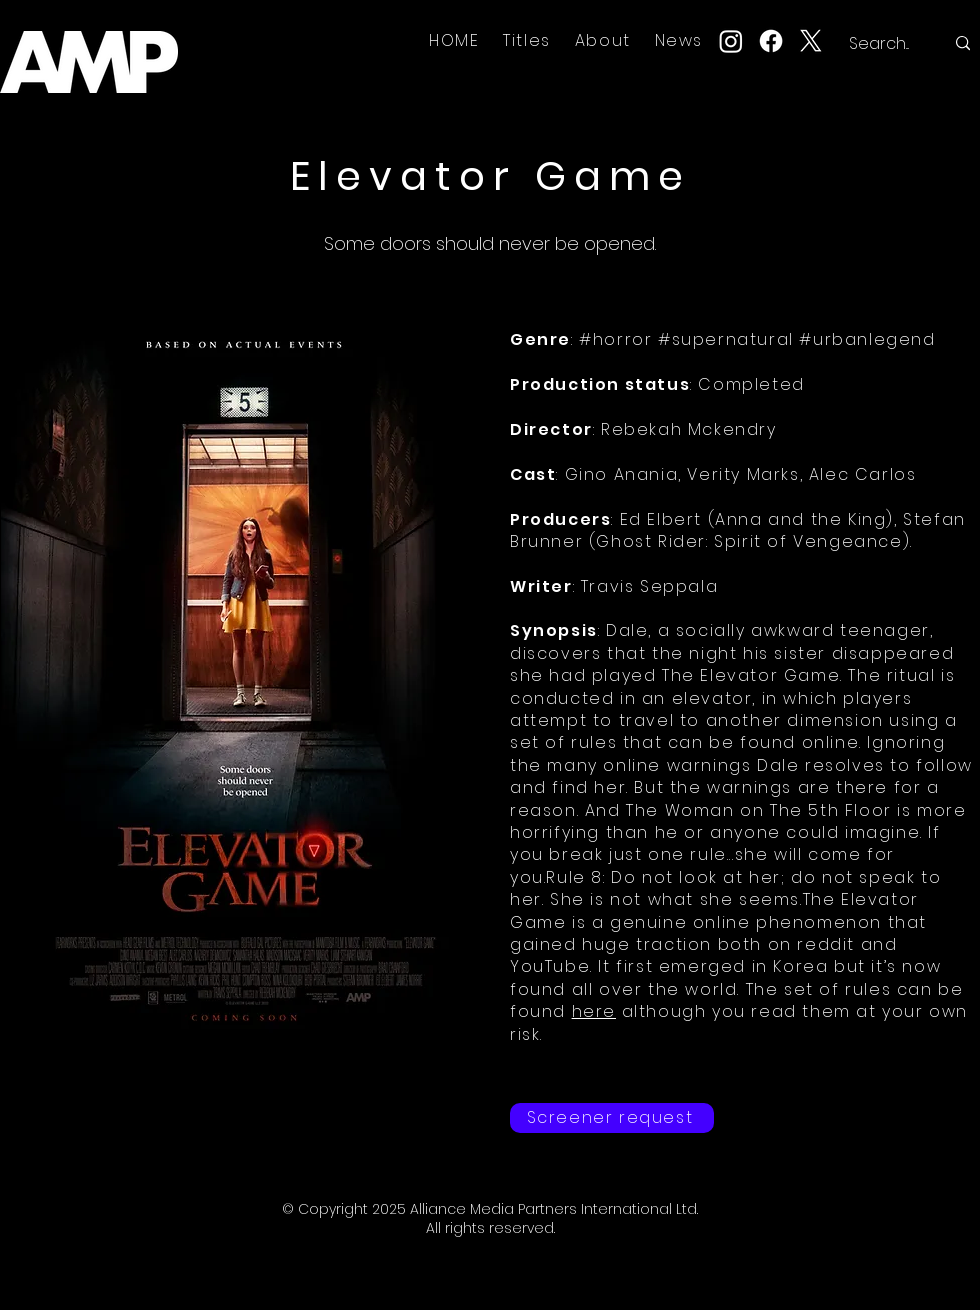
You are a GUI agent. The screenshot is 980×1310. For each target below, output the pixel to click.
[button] (527, 40)
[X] (811, 41)
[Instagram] (731, 41)
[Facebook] (771, 41)
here (594, 1011)
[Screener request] (612, 1118)
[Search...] (881, 43)
